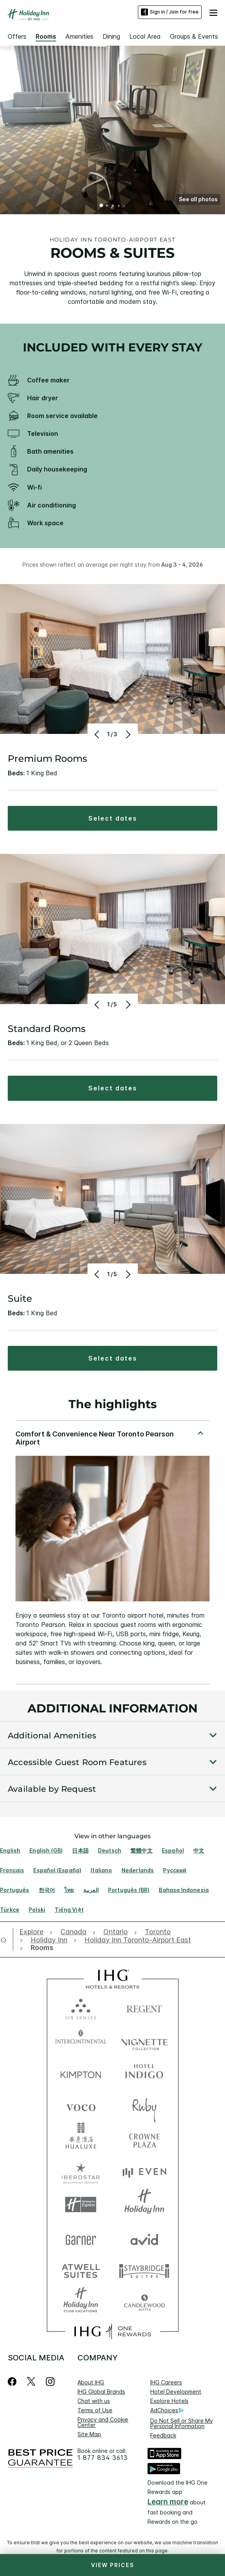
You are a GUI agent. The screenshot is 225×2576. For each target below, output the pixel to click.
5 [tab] (124, 206)
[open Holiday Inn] (49, 1940)
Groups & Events (194, 36)
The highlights (113, 1404)
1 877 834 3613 (102, 2457)
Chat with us (93, 2401)
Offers (17, 36)
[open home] (6, 1939)
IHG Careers (166, 2382)
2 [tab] (107, 206)
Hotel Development (175, 2391)
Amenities (79, 36)
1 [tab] (101, 206)
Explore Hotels (169, 2401)
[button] (213, 12)
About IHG (90, 2382)
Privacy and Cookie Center (102, 2422)
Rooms (46, 36)
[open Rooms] (40, 1947)
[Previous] (98, 734)
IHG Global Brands (101, 2391)
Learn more (168, 2501)
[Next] (127, 734)
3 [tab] (113, 206)
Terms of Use (94, 2410)
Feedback (163, 2435)
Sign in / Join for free (170, 12)
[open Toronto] (158, 1931)
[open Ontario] (116, 1931)
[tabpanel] (112, 1551)
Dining (111, 36)
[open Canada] (73, 1931)
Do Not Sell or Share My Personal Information (181, 2423)
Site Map (89, 2434)
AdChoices (167, 2410)
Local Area (145, 36)
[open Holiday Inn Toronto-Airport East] (138, 1940)
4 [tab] (118, 206)
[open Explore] (33, 1931)
